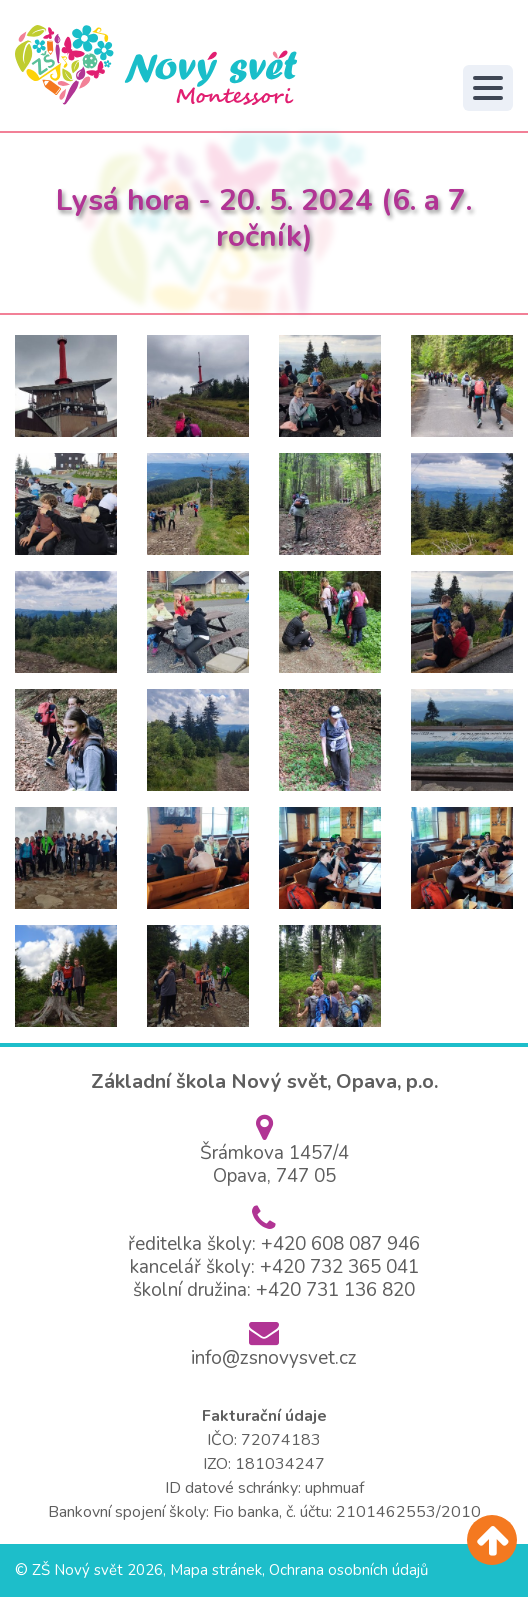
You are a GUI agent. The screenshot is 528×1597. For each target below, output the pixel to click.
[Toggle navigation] (488, 88)
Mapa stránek (216, 1570)
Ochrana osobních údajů (348, 1570)
